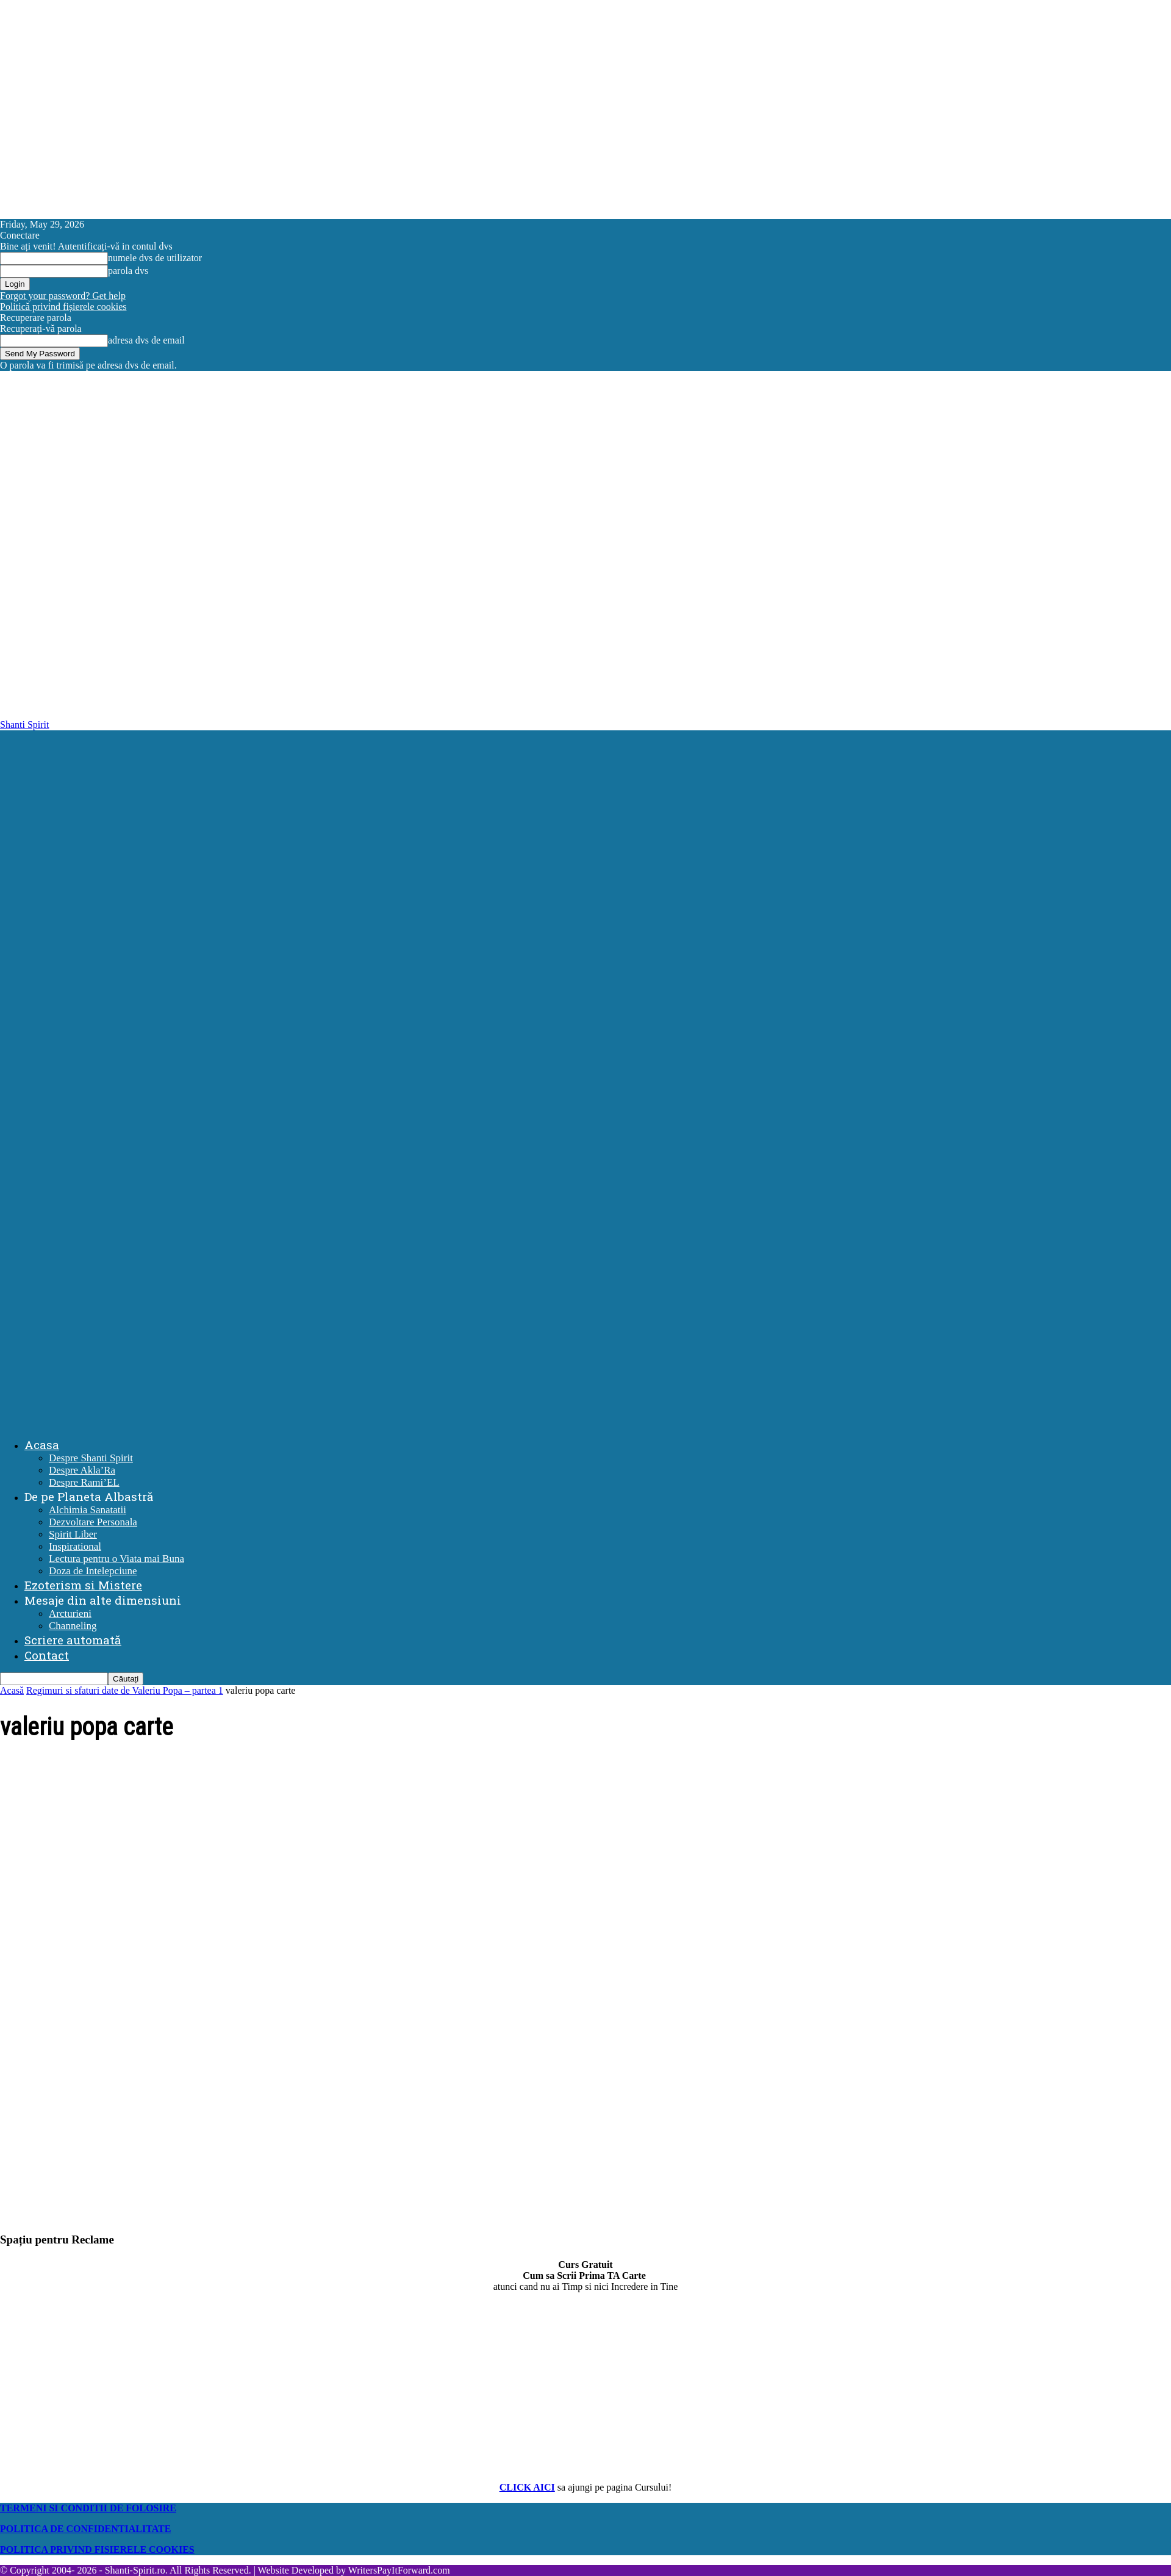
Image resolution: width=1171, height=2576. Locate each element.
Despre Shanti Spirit (91, 1458)
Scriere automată (72, 1639)
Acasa (41, 1444)
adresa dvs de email (146, 340)
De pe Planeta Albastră (89, 1496)
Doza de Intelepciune (93, 1571)
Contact (46, 1655)
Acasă (12, 1690)
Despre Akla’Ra (82, 1470)
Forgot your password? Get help (63, 295)
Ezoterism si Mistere (83, 1584)
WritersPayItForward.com (399, 2570)
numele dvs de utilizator (155, 258)
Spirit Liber (73, 1534)
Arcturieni (70, 1613)
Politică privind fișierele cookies (63, 306)
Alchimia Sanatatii (87, 1510)
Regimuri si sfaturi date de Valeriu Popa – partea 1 (124, 1690)
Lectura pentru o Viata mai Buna (116, 1558)
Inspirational (75, 1546)
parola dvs (128, 270)
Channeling (72, 1626)
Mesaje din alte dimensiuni (102, 1600)
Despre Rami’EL (84, 1482)
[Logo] (585, 1073)
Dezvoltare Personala (93, 1522)
